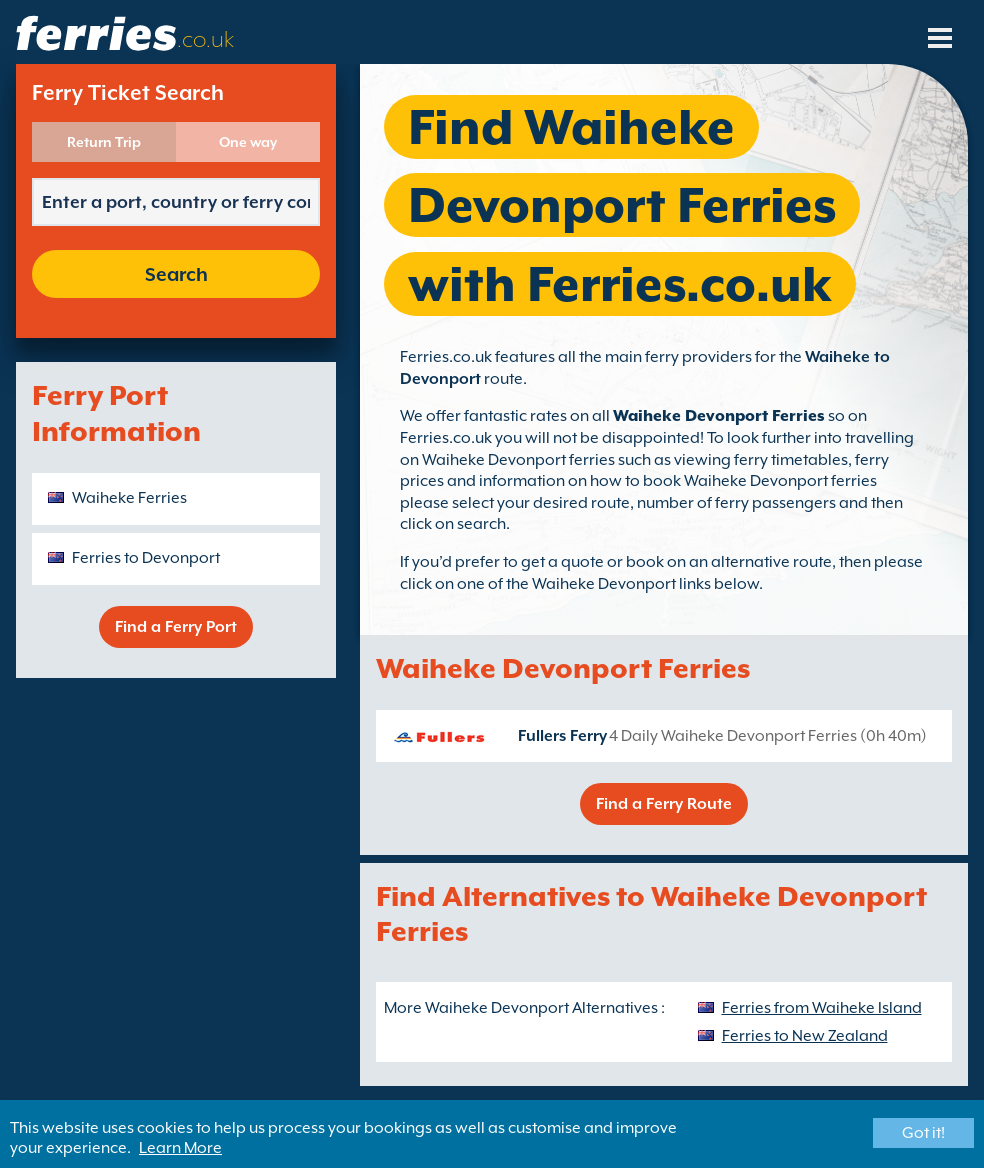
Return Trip (104, 142)
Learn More (180, 1148)
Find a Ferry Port (176, 627)
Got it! (923, 1133)
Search (176, 274)
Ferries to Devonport (146, 558)
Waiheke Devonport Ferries (719, 416)
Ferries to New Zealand (805, 1036)
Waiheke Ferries (129, 498)
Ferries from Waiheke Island (822, 1008)
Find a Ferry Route (664, 804)
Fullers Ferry (562, 736)
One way (248, 142)
